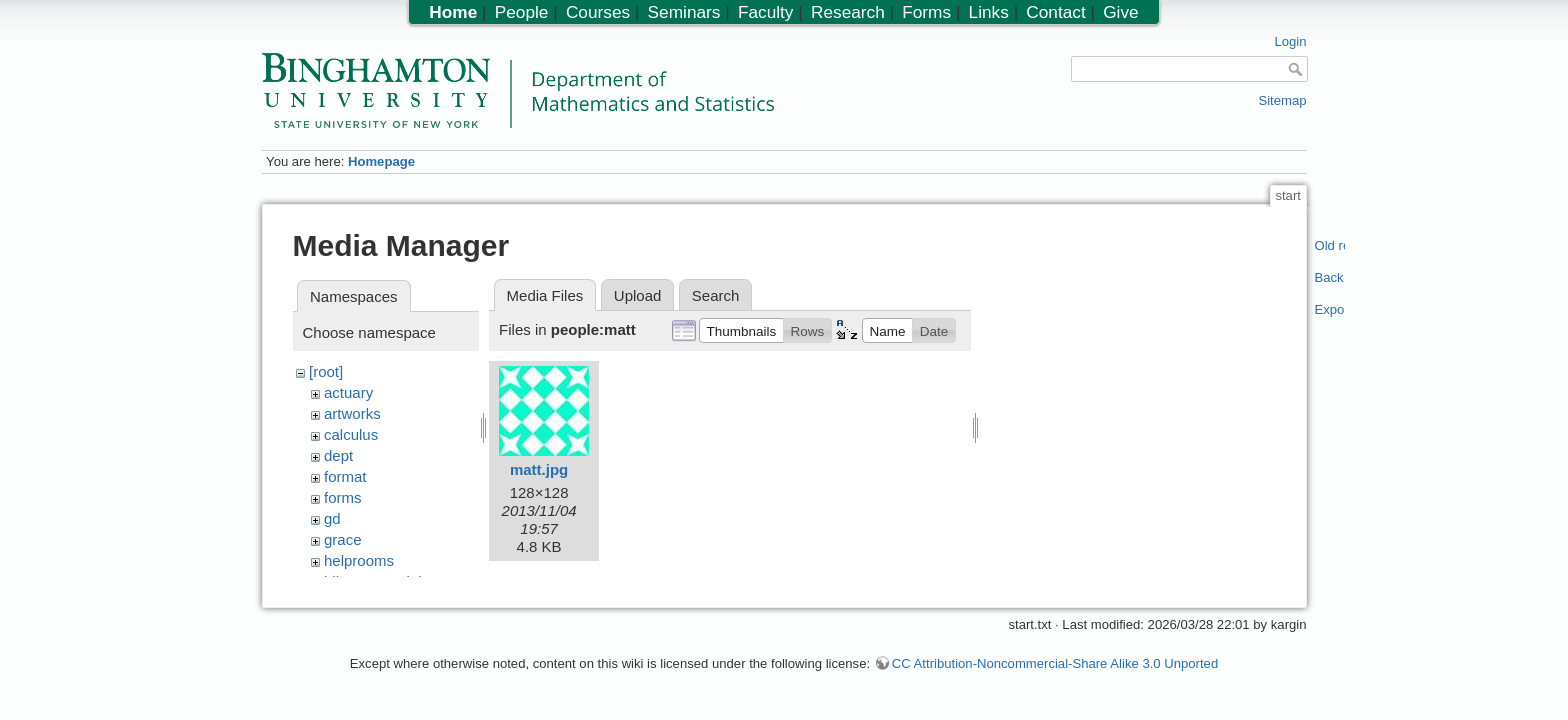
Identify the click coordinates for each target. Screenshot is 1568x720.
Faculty (766, 12)
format (345, 476)
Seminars (684, 12)
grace (343, 539)
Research (848, 12)
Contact (1055, 12)
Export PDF (1330, 309)
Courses (598, 12)
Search (716, 295)
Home (453, 12)
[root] (326, 371)
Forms (926, 12)
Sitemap (1282, 100)
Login (1290, 41)
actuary (348, 392)
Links (989, 12)
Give (1120, 12)
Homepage (381, 161)
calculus (351, 434)
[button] (741, 330)
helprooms (359, 560)
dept (338, 455)
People (522, 12)
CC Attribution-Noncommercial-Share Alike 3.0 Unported (1055, 673)
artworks (352, 413)
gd (332, 518)
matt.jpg (539, 469)
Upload (638, 295)
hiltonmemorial (373, 581)
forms (343, 497)
